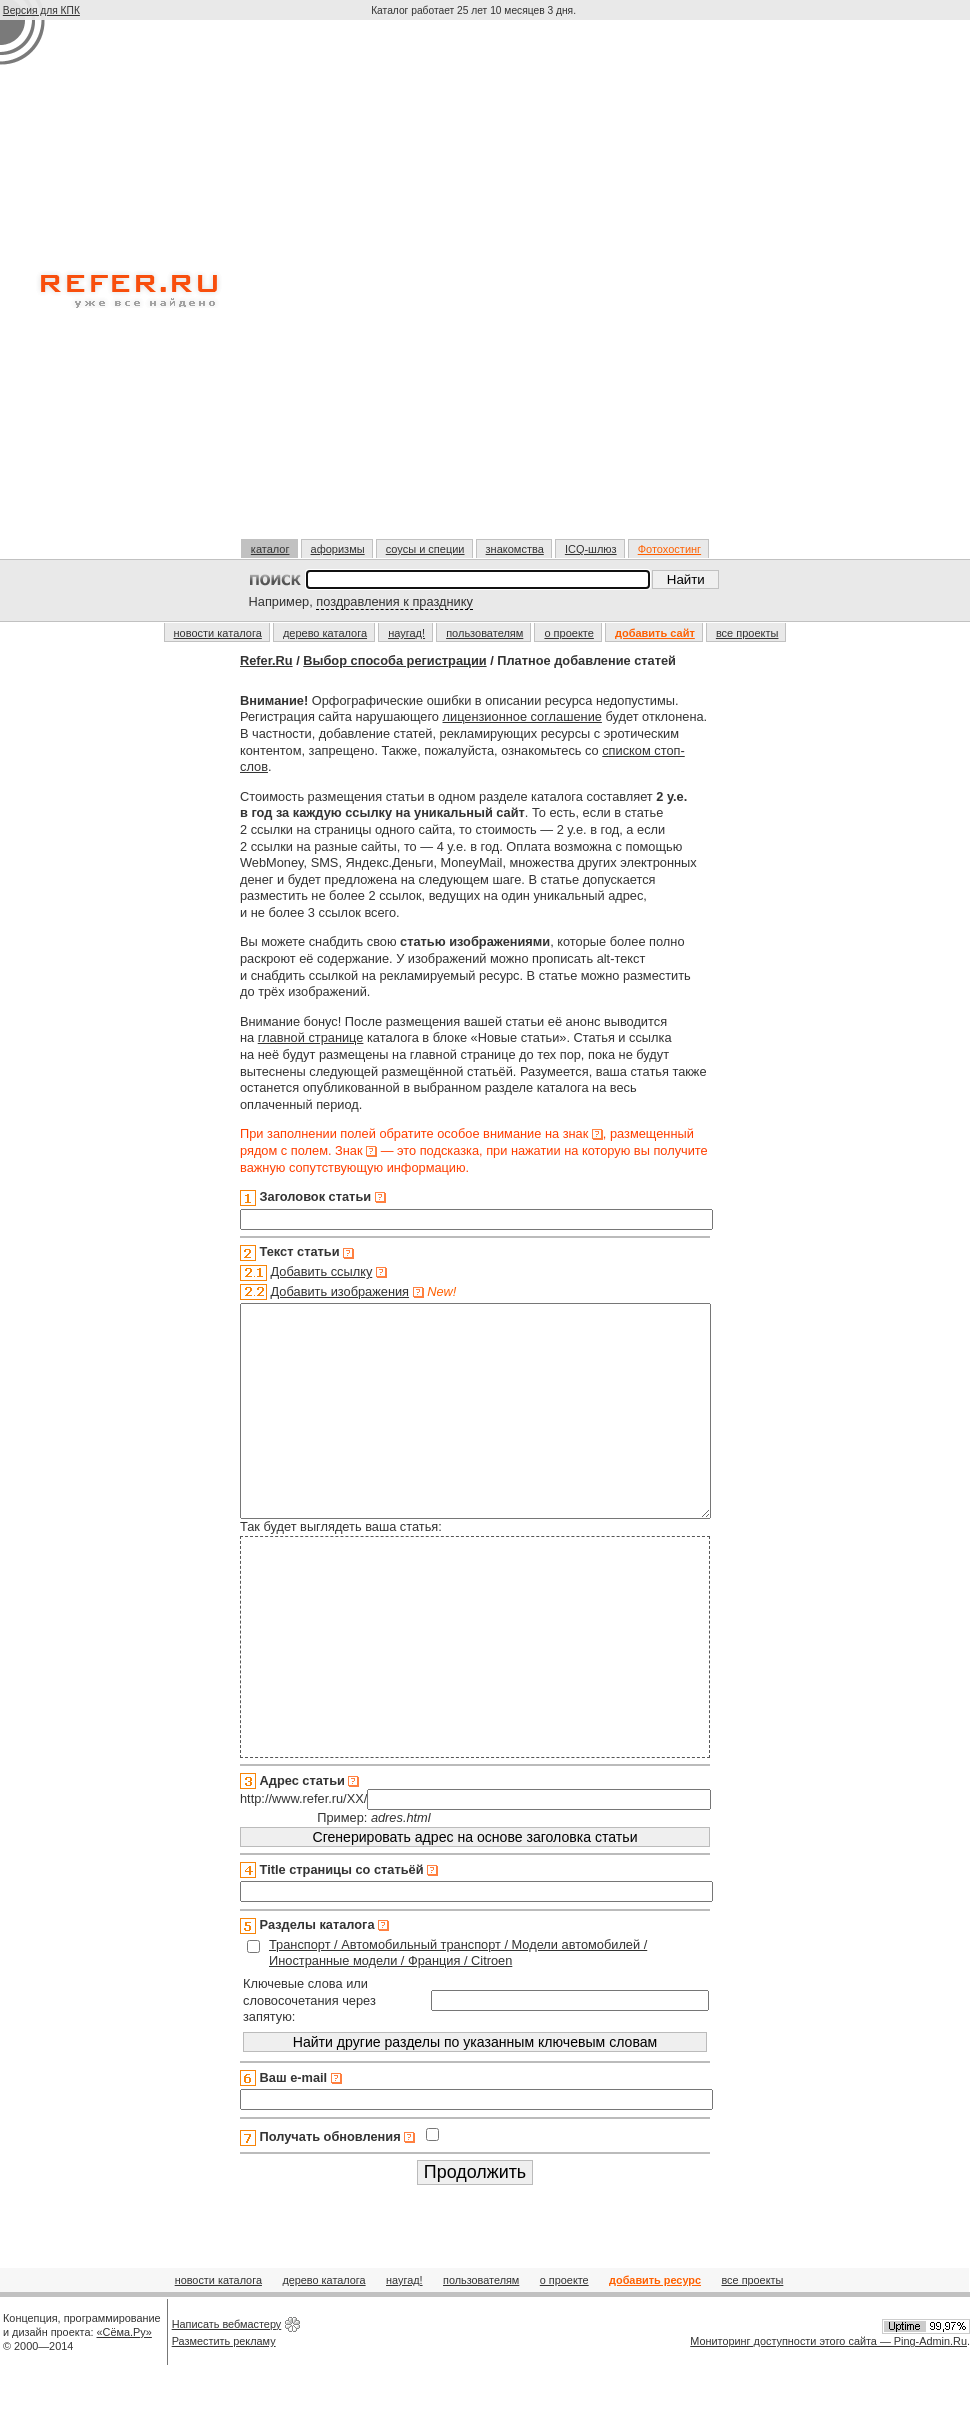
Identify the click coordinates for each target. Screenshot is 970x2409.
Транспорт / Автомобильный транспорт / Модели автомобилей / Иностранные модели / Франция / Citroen (458, 1995)
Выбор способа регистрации (394, 660)
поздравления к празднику (394, 601)
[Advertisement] (243, 287)
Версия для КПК (41, 10)
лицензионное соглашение (522, 716)
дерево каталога (325, 633)
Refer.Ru (266, 660)
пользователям (484, 633)
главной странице (311, 1037)
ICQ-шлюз (591, 549)
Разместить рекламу (224, 2383)
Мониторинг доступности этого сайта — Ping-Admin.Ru (828, 2383)
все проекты (747, 633)
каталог (270, 549)
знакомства (515, 549)
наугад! (406, 633)
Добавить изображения (340, 1291)
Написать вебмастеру (227, 2366)
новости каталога (218, 633)
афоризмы (338, 549)
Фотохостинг (669, 549)
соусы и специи (425, 549)
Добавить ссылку (322, 1271)
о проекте (568, 633)
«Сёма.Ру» (124, 2374)
